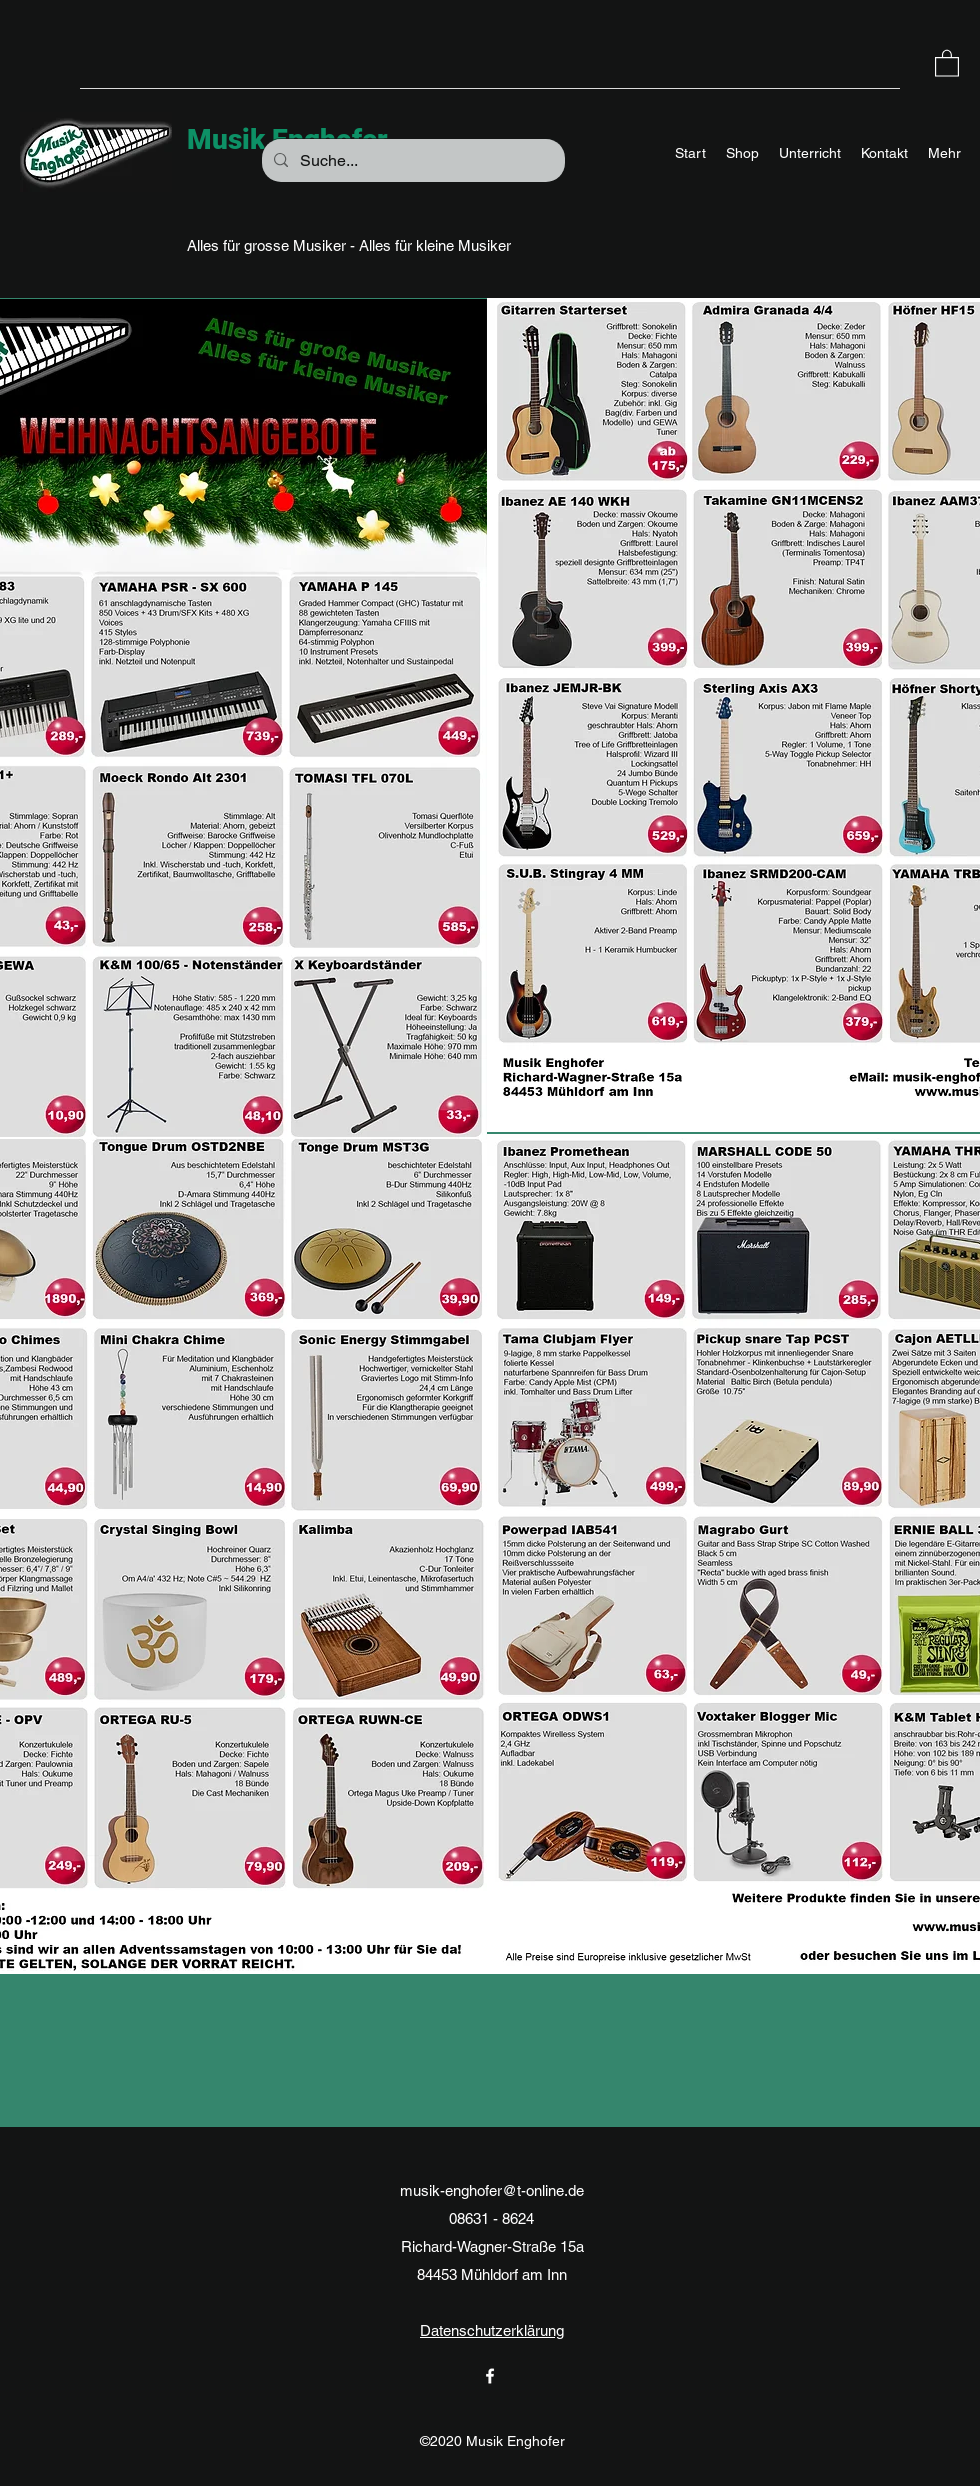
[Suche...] (411, 161)
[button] (947, 62)
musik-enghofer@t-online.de (492, 2190)
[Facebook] (490, 2376)
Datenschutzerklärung (492, 2330)
